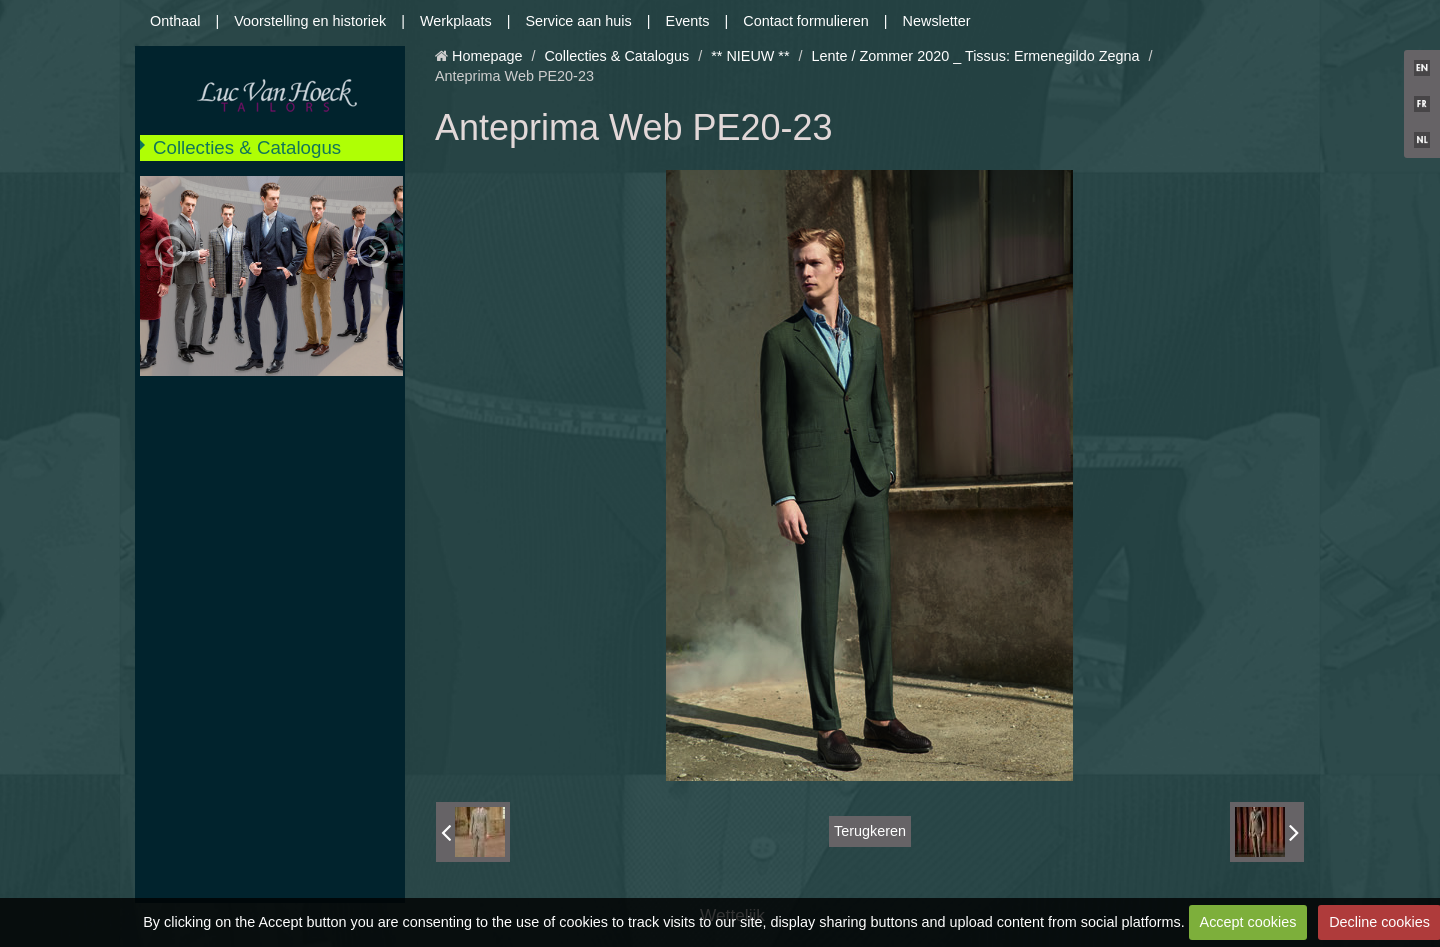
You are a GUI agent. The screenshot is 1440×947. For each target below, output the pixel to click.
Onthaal (175, 21)
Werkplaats (456, 21)
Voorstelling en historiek (310, 21)
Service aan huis (578, 21)
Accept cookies (1248, 922)
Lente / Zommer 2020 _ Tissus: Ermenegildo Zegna (976, 56)
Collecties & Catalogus (247, 147)
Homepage (487, 56)
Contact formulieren (806, 21)
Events (688, 21)
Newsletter (937, 21)
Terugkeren (870, 831)
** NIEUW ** (750, 56)
